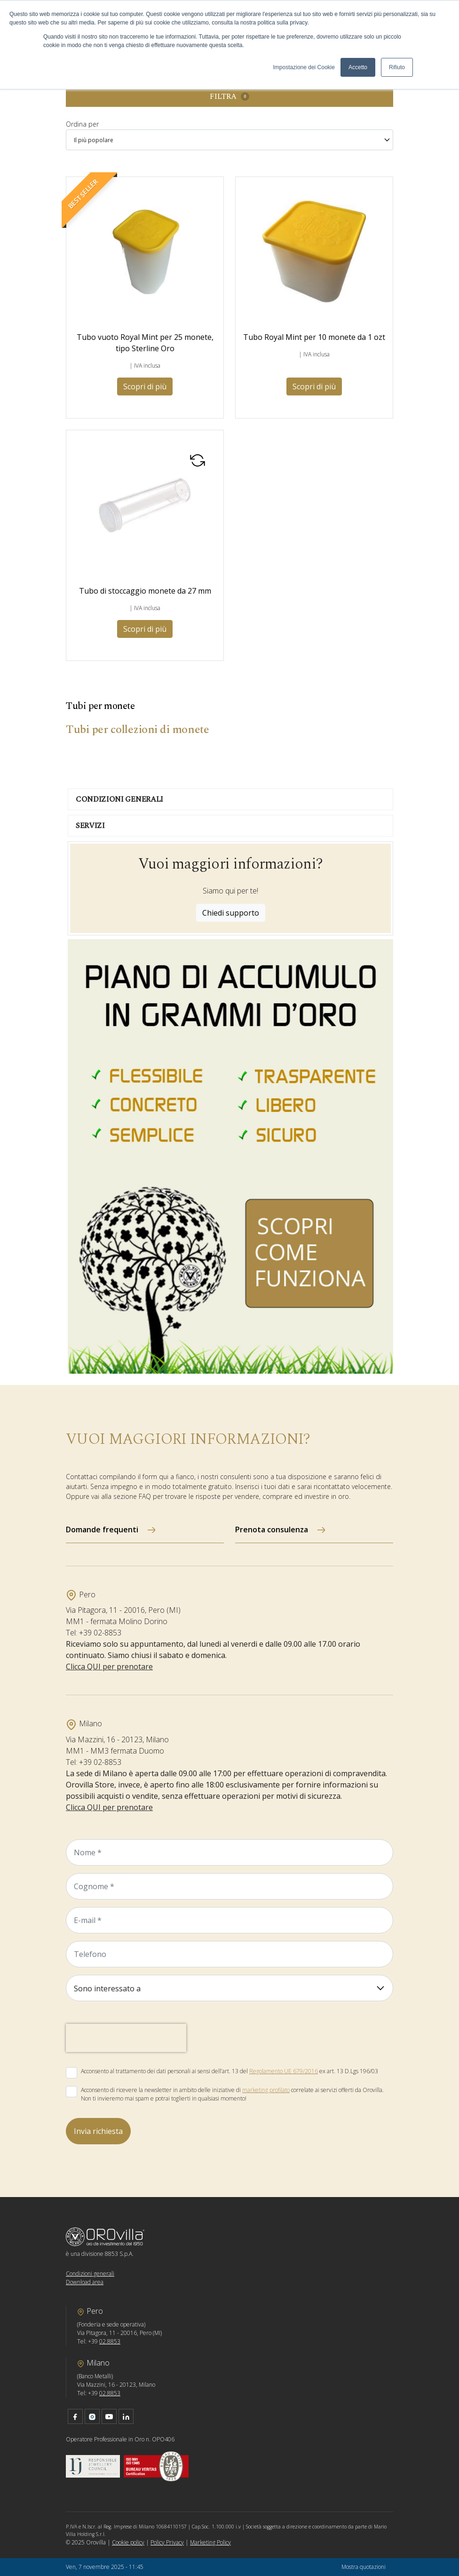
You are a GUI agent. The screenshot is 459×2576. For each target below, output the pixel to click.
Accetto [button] (357, 67)
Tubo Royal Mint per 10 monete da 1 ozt (314, 337)
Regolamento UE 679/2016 (283, 2071)
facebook (75, 2416)
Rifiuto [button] (397, 67)
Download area (84, 2282)
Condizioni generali (90, 2274)
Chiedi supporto (230, 913)
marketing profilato (266, 2090)
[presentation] (126, 2038)
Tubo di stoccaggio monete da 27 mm (145, 591)
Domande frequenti (102, 1529)
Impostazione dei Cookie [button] (304, 67)
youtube (109, 2416)
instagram (92, 2416)
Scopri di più (144, 386)
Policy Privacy (167, 2542)
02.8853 (109, 2341)
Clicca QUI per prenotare (109, 1666)
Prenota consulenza (271, 1529)
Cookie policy (128, 2542)
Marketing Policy (210, 2542)
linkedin (126, 2416)
